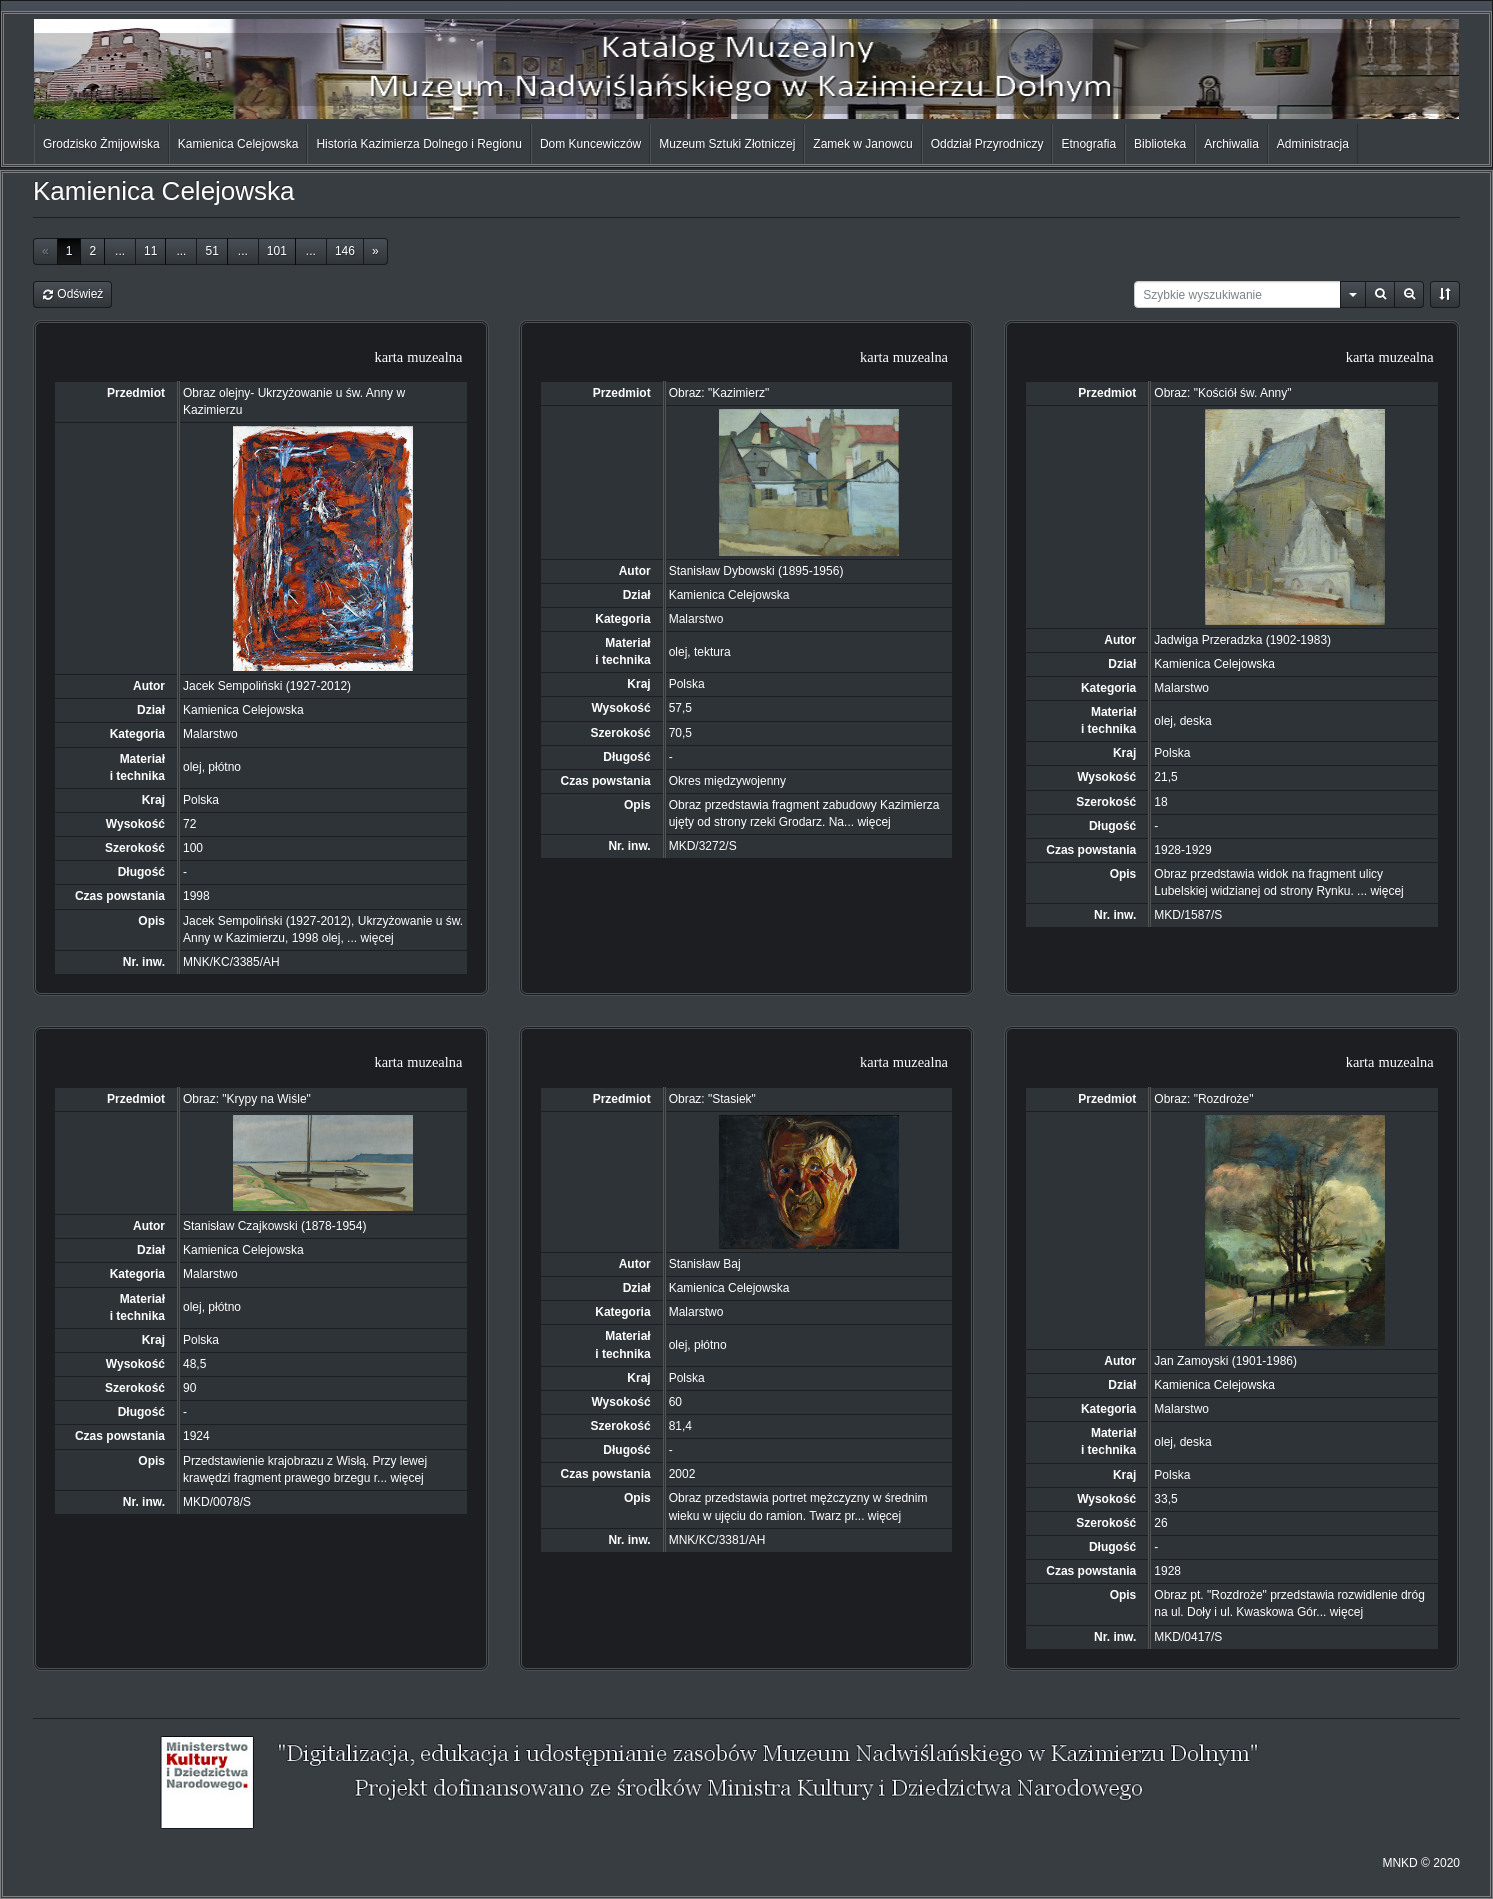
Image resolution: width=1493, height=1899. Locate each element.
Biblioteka (1160, 144)
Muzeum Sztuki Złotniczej (727, 144)
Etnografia (1088, 144)
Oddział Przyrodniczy (987, 144)
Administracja (1313, 144)
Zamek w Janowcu (862, 144)
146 (345, 251)
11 (150, 251)
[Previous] (45, 251)
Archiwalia (1231, 144)
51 (211, 251)
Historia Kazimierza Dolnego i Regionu (418, 144)
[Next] (375, 251)
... (120, 251)
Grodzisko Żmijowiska (101, 144)
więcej (376, 938)
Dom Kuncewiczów (590, 144)
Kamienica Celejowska (238, 144)
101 (277, 251)
